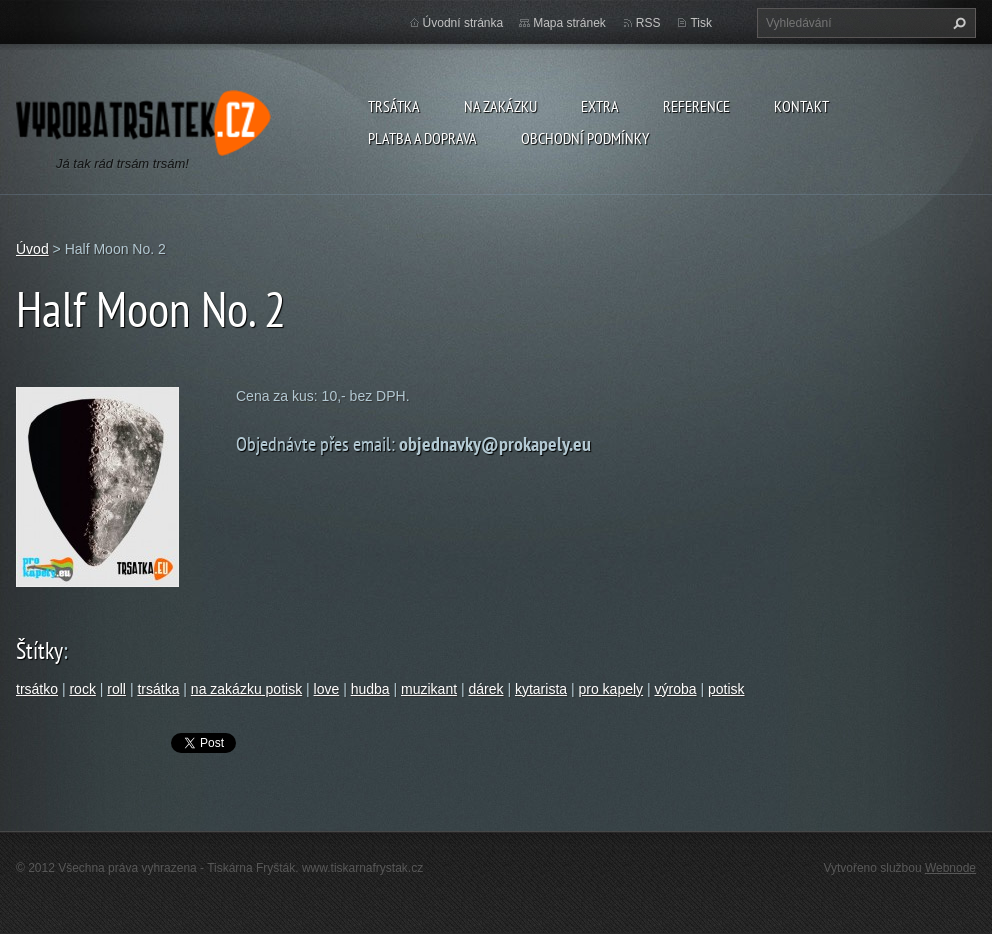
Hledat (957, 23)
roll (116, 689)
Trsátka (394, 106)
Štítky (39, 650)
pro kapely (610, 689)
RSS (648, 23)
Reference (696, 106)
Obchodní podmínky (585, 138)
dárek (485, 689)
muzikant (429, 689)
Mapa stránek (569, 23)
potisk (726, 689)
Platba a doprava (422, 138)
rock (82, 689)
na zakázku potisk (246, 689)
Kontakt (801, 106)
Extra (600, 106)
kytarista (541, 689)
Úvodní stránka (463, 23)
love (327, 689)
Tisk (701, 23)
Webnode (950, 868)
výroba (676, 689)
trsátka (158, 689)
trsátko (37, 689)
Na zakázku (500, 106)
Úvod (32, 249)
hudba (370, 689)
